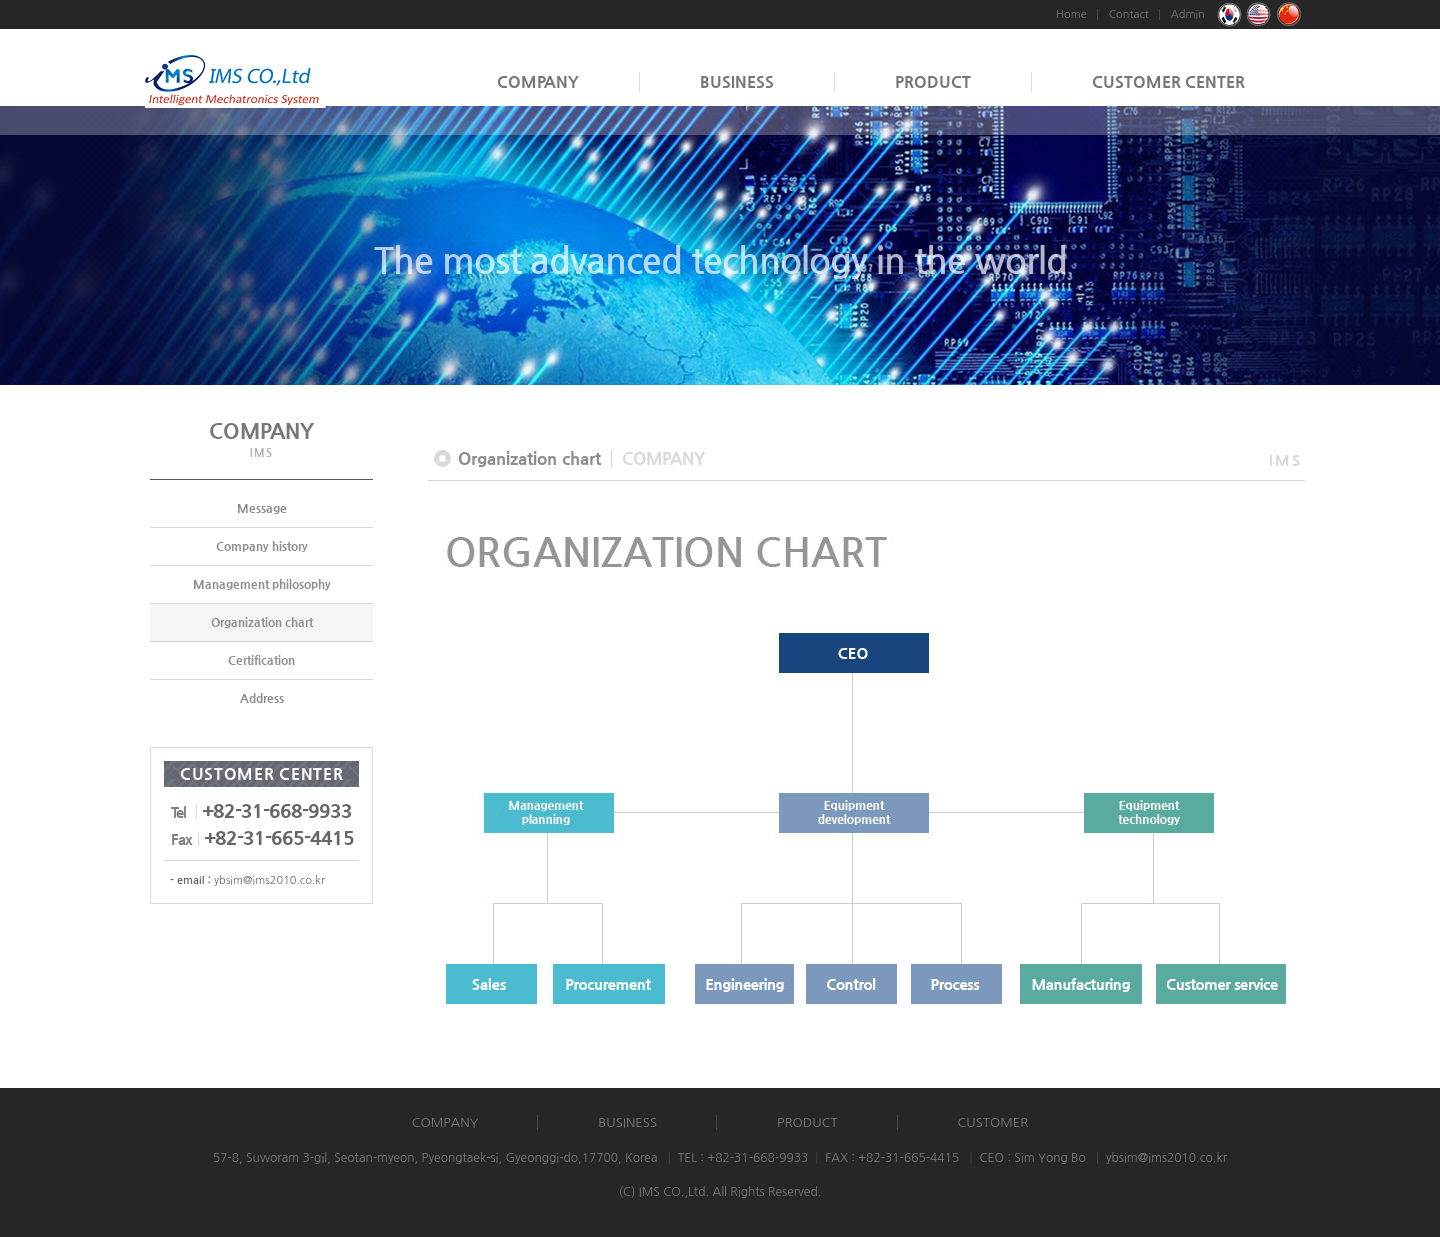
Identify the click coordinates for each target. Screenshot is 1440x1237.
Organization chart (262, 622)
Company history (262, 546)
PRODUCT (933, 81)
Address (262, 698)
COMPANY (538, 81)
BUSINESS (737, 81)
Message (262, 508)
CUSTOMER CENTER (1168, 81)
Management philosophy (262, 584)
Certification (261, 660)
